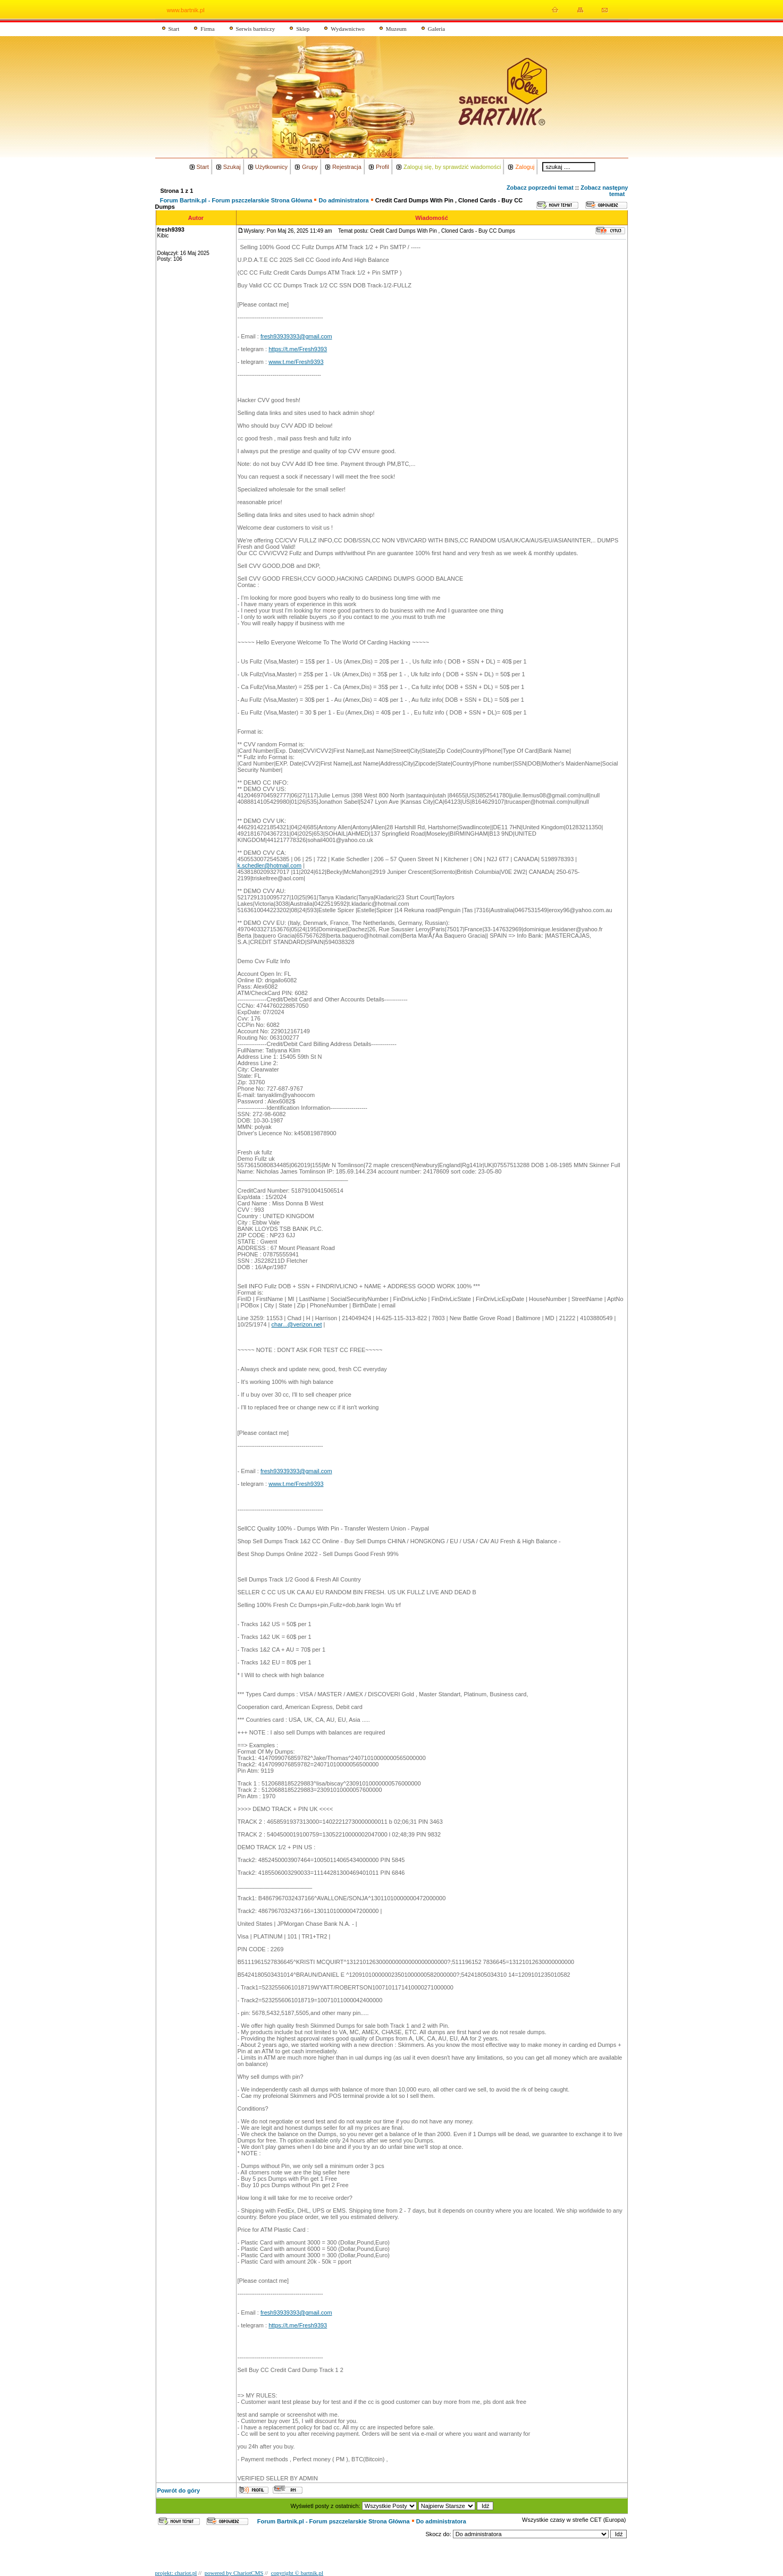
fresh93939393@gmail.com (296, 336)
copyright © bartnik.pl (297, 2573)
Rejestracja (346, 167)
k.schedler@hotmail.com (270, 865)
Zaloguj (524, 167)
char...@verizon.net (297, 1324)
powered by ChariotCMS (234, 2573)
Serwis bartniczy (255, 28)
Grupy (310, 167)
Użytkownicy (271, 167)
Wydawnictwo (348, 28)
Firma (207, 28)
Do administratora (343, 200)
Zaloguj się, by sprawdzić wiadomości (452, 167)
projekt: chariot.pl (176, 2573)
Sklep (302, 28)
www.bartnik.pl (186, 10)
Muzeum (396, 28)
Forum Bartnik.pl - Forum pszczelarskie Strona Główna (236, 200)
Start (174, 28)
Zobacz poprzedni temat (540, 187)
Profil (382, 167)
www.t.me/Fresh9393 (295, 362)
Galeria (436, 28)
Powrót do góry (178, 2490)
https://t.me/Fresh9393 (297, 349)
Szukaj (232, 167)
